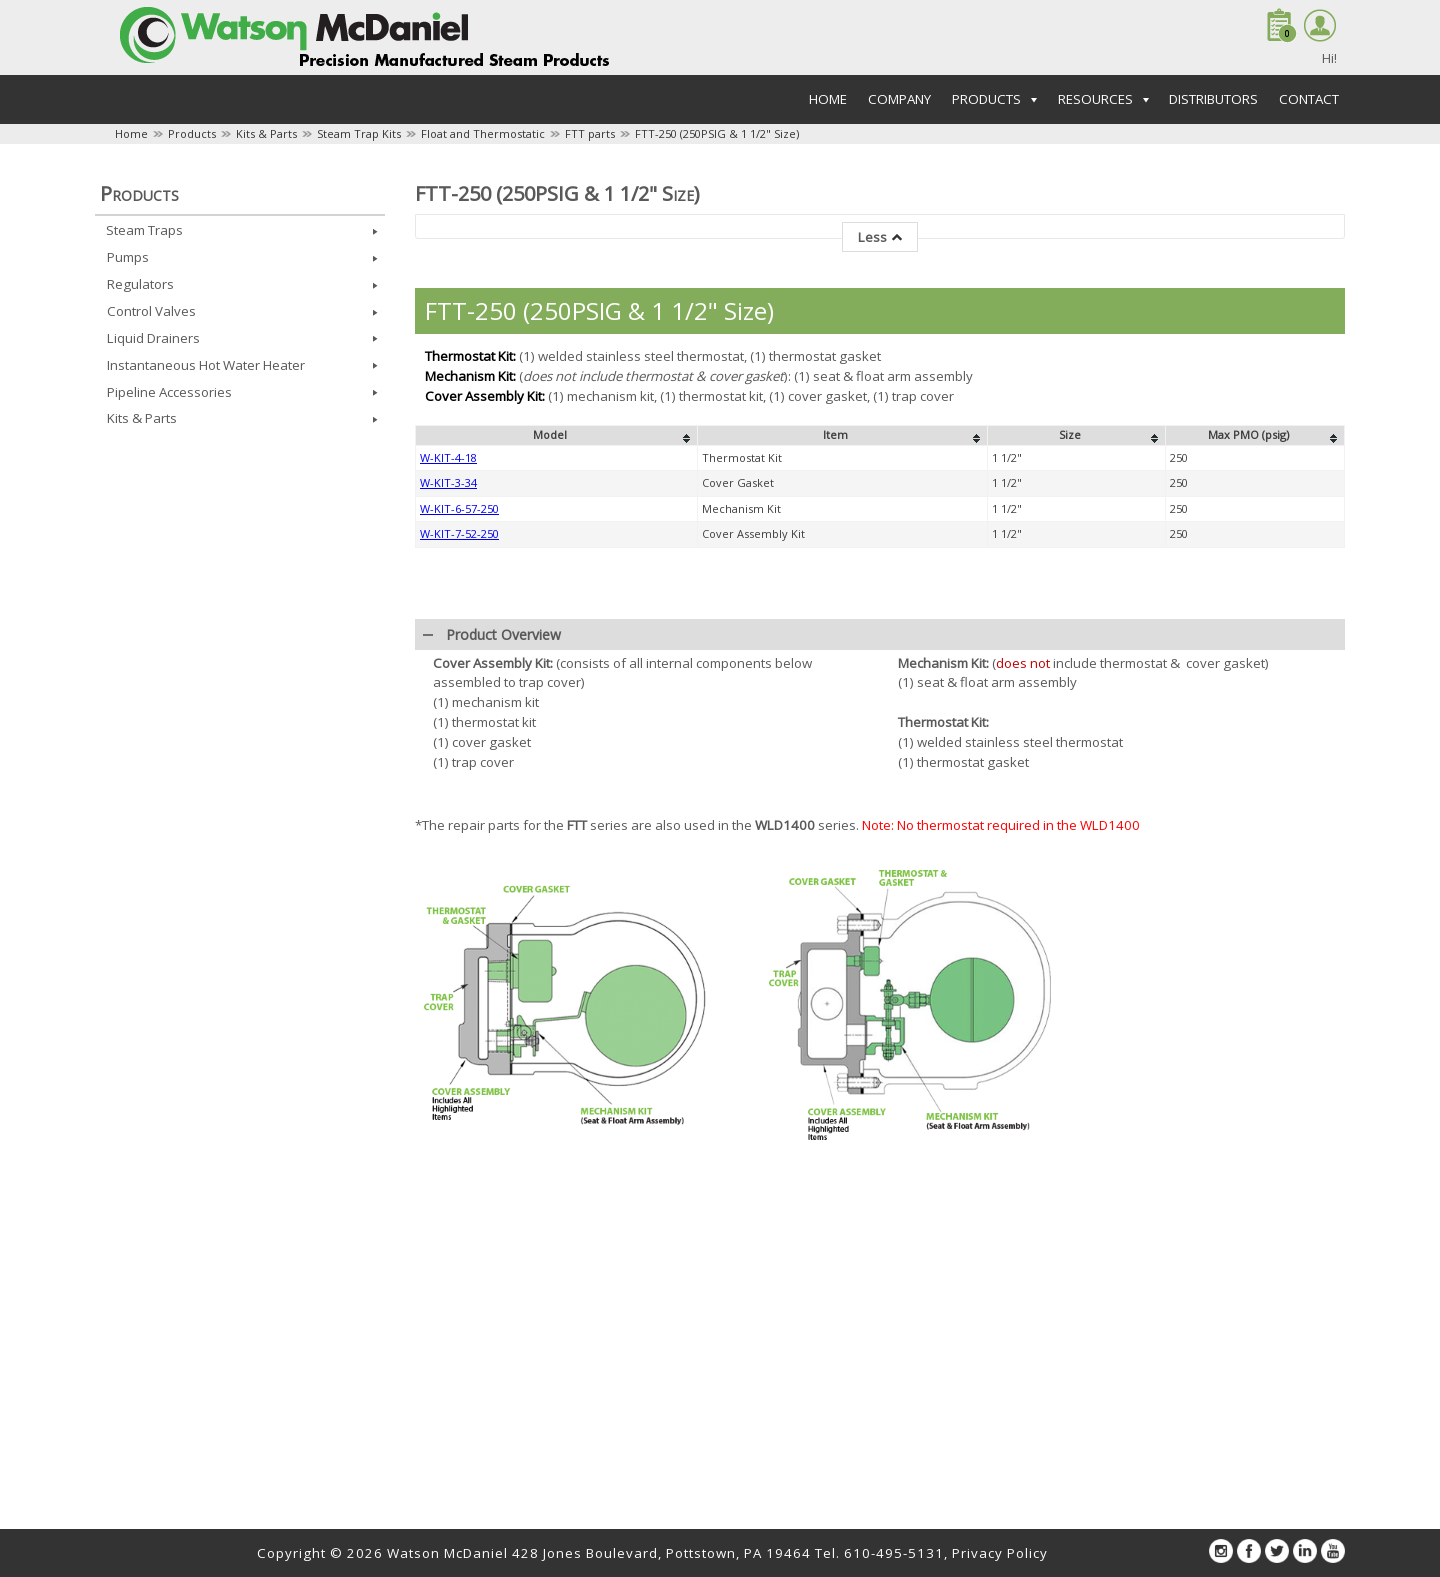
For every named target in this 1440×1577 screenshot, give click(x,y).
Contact (1309, 99)
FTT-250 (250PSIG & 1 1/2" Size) (717, 133)
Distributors (1213, 99)
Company (899, 99)
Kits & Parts (266, 133)
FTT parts (590, 133)
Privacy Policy (1000, 1553)
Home (828, 99)
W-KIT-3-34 (448, 482)
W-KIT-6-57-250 (459, 508)
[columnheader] (557, 436)
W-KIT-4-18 (448, 457)
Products (192, 133)
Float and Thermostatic (483, 133)
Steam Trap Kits (359, 133)
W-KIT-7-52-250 (459, 533)
